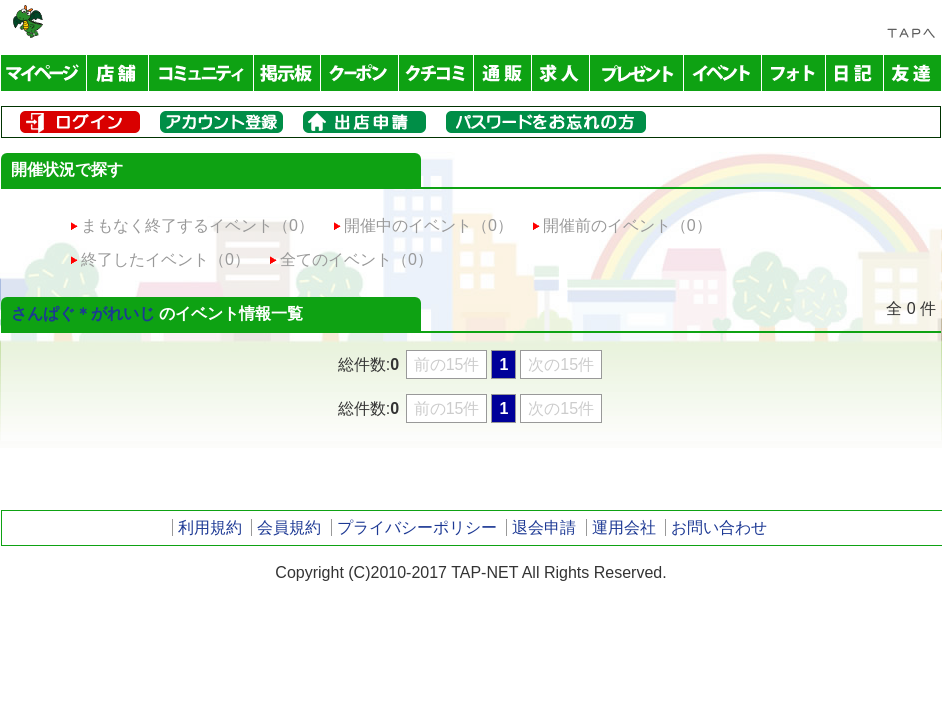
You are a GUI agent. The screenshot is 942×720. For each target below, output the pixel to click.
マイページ (44, 73)
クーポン (360, 73)
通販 (503, 73)
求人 (561, 73)
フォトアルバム (794, 73)
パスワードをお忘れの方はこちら (546, 122)
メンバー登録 (221, 122)
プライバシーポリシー (417, 527)
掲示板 (287, 73)
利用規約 (210, 527)
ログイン (80, 122)
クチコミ (436, 73)
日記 (855, 73)
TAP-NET (28, 21)
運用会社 (624, 527)
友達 (912, 73)
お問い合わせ (719, 527)
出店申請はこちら (364, 122)
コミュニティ (201, 73)
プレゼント (637, 73)
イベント (723, 73)
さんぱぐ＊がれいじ (83, 313)
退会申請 (544, 527)
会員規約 (289, 527)
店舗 (118, 73)
